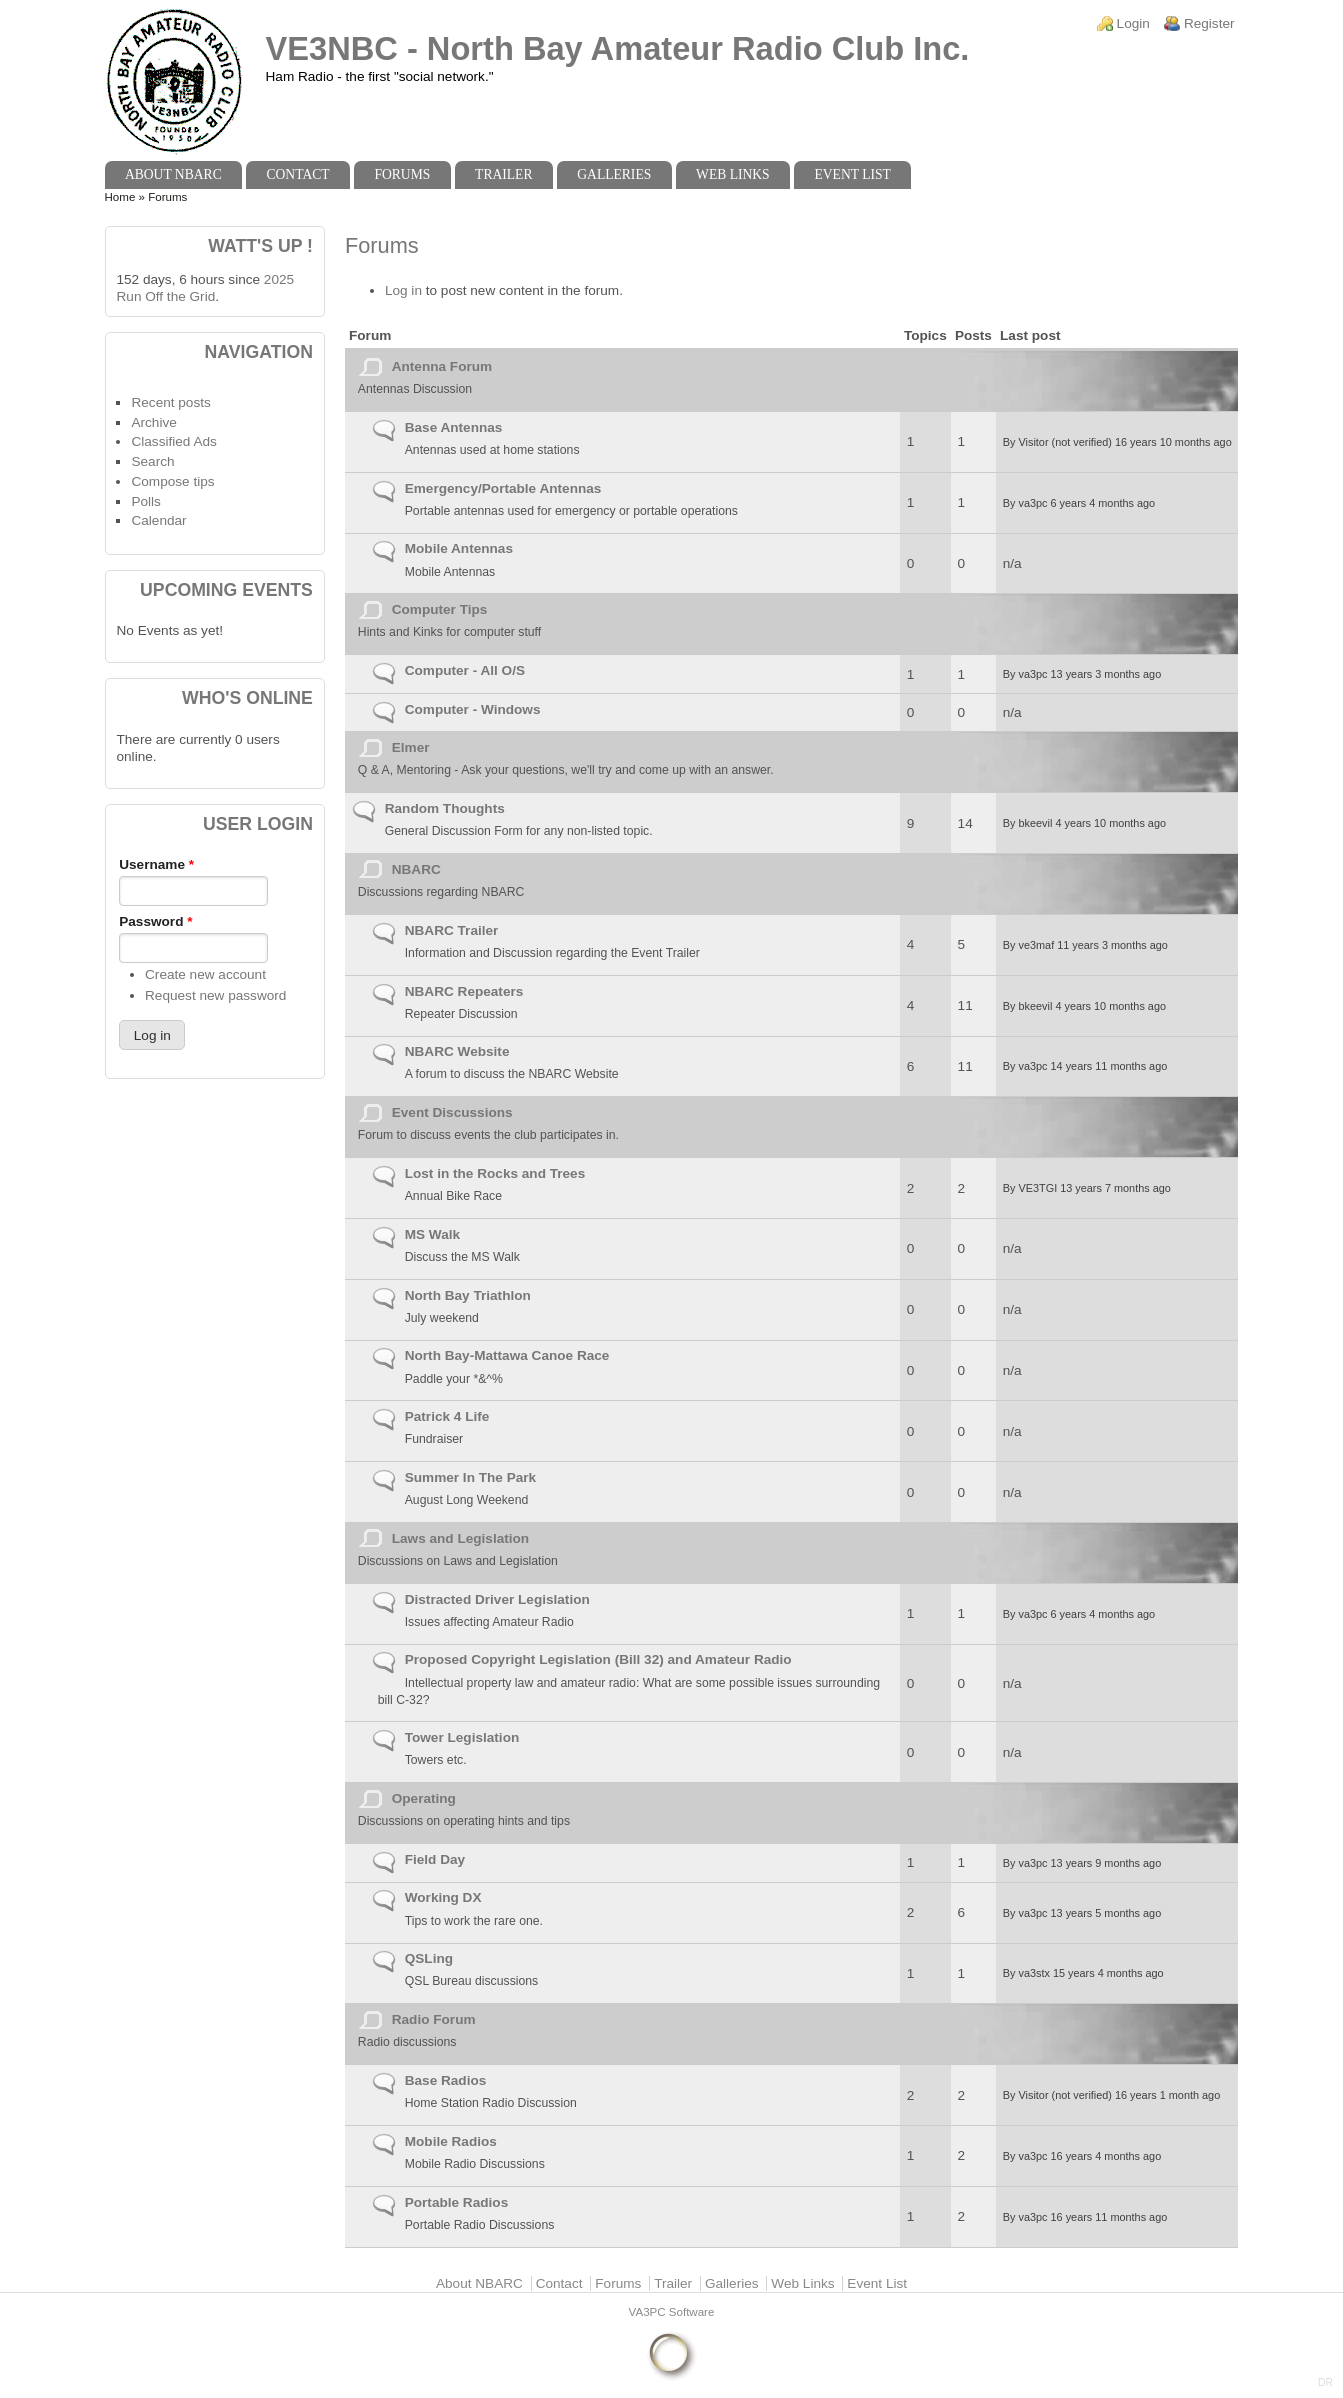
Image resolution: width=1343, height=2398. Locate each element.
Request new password (215, 995)
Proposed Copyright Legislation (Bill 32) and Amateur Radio (598, 1659)
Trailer (503, 174)
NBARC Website (457, 1051)
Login (1133, 23)
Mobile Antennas (459, 548)
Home (120, 197)
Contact (297, 174)
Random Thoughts (445, 808)
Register (1209, 23)
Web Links (733, 174)
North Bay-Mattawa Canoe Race (507, 1355)
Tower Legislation (462, 1737)
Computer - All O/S (465, 670)
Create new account (205, 974)
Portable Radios (457, 2202)
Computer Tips (440, 609)
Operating (424, 1798)
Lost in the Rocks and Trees (495, 1173)
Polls (145, 501)
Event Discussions (452, 1112)
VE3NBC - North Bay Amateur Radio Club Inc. (618, 48)
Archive (153, 422)
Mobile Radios (451, 2141)
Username (156, 864)
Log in (403, 290)
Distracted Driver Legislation (497, 1599)
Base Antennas (454, 427)
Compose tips (172, 481)
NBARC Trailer (452, 930)
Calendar (158, 520)
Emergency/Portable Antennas (503, 488)
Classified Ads (173, 441)
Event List (852, 174)
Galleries (614, 174)
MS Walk (432, 1234)
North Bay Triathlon (468, 1295)
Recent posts (170, 402)
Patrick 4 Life (447, 1416)
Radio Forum (434, 2019)
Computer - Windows (473, 709)
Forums (402, 174)
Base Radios (446, 2080)
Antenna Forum (442, 366)
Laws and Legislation (460, 1538)
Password (155, 921)
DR (1325, 2382)
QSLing (429, 1958)
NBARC (416, 869)
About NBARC (173, 174)
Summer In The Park (470, 1477)
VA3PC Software (672, 2312)
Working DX (443, 1897)
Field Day (435, 1859)
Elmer (411, 747)
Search (152, 461)
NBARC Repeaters (464, 991)
